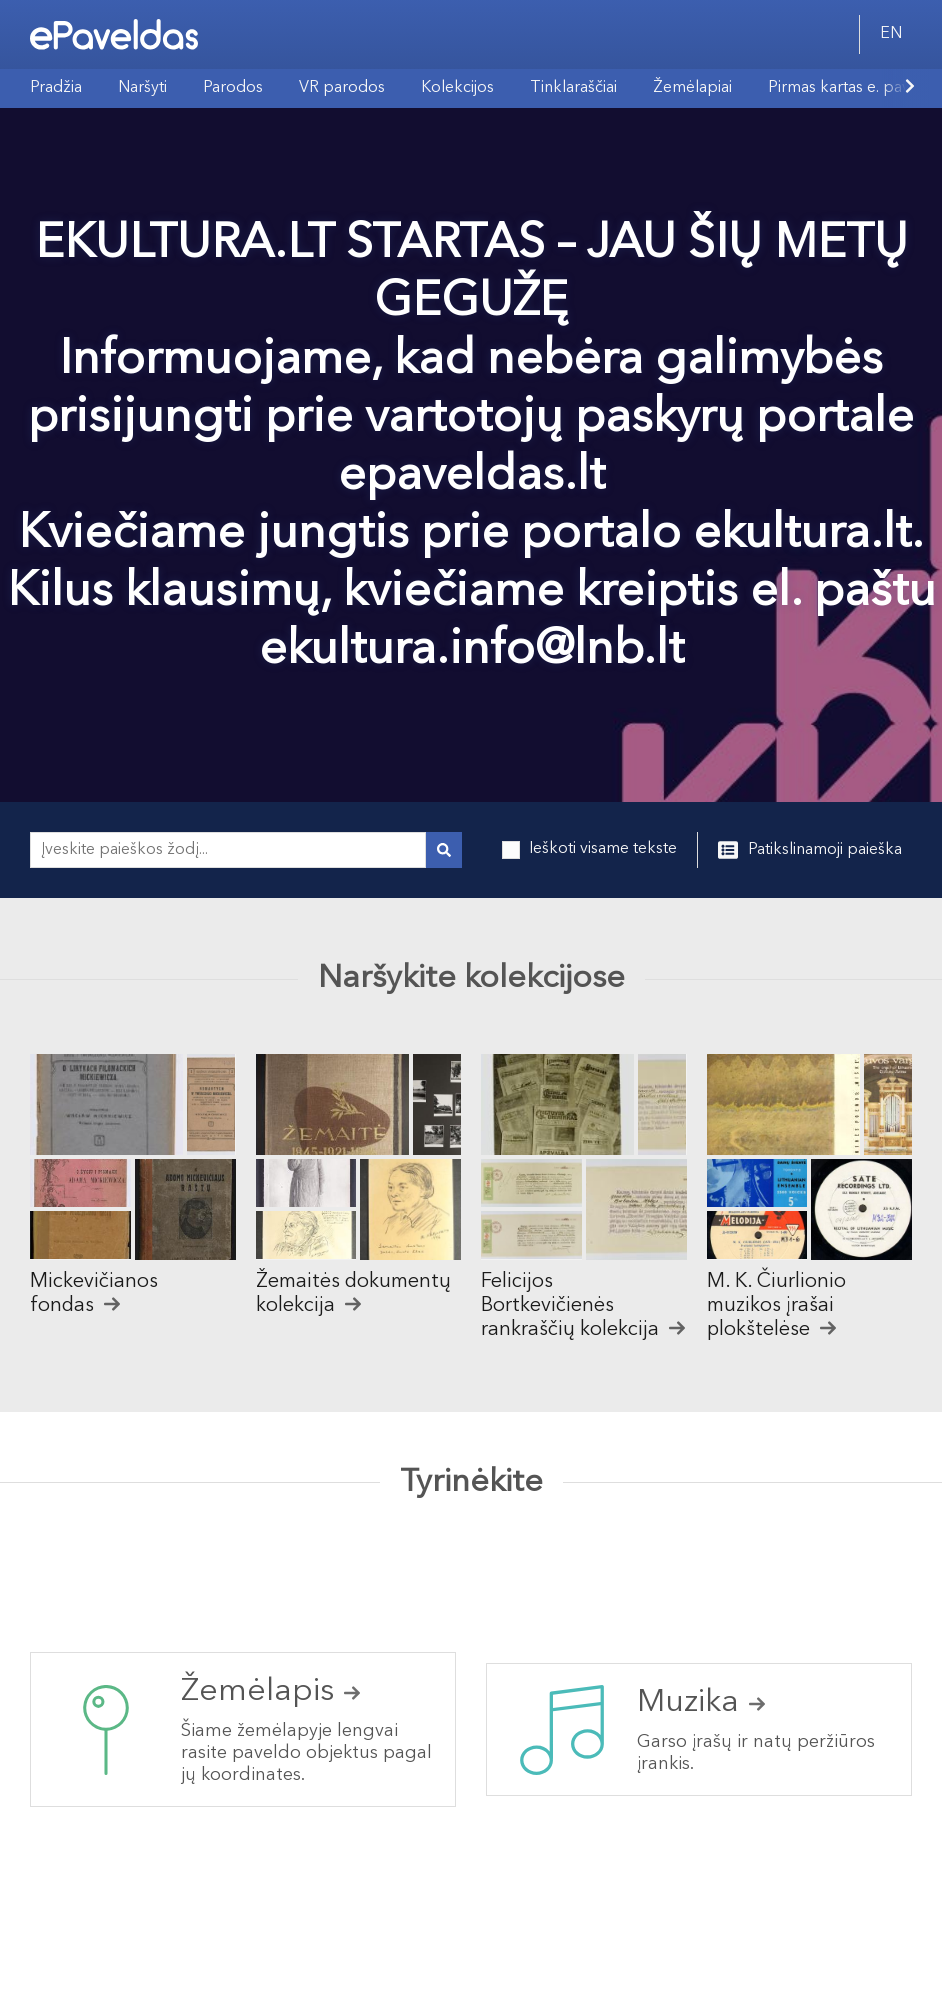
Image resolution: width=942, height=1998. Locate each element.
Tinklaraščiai (573, 88)
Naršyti (142, 88)
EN (891, 34)
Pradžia (56, 88)
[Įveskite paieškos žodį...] (228, 850)
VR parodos (342, 88)
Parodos (233, 88)
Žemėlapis (270, 1692)
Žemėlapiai (692, 88)
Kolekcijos (457, 88)
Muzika (701, 1703)
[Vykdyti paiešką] (444, 850)
